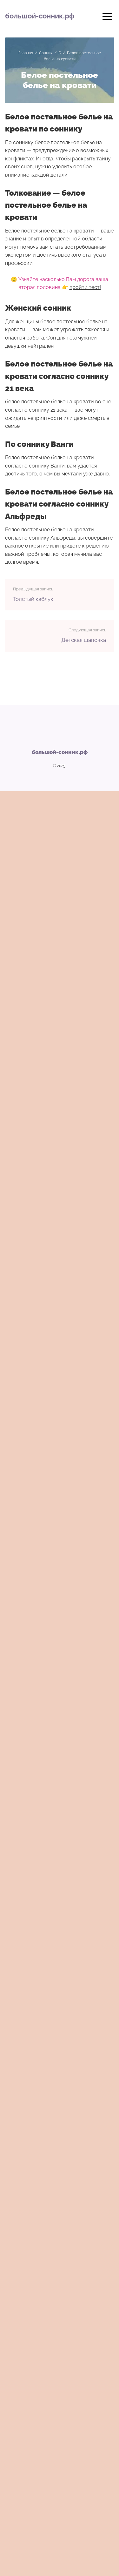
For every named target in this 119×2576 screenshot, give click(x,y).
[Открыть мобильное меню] (107, 18)
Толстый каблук (33, 599)
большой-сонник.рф (39, 16)
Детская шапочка (83, 640)
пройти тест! (85, 287)
